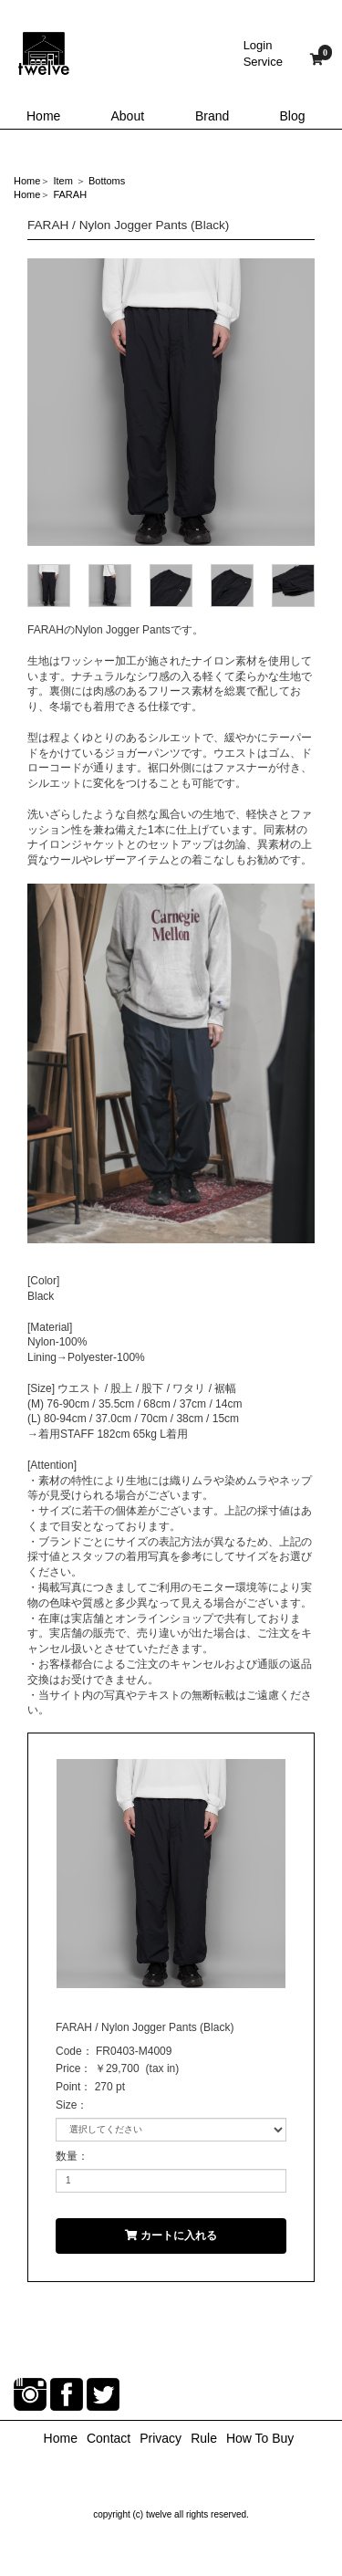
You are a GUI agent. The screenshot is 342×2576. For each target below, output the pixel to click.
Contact (108, 2438)
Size (66, 2105)
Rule (204, 2438)
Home (43, 116)
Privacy (160, 2438)
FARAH (70, 194)
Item (62, 180)
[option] (171, 402)
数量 (67, 2156)
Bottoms (106, 180)
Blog (293, 116)
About (128, 116)
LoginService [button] (263, 53)
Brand (212, 116)
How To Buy (260, 2438)
